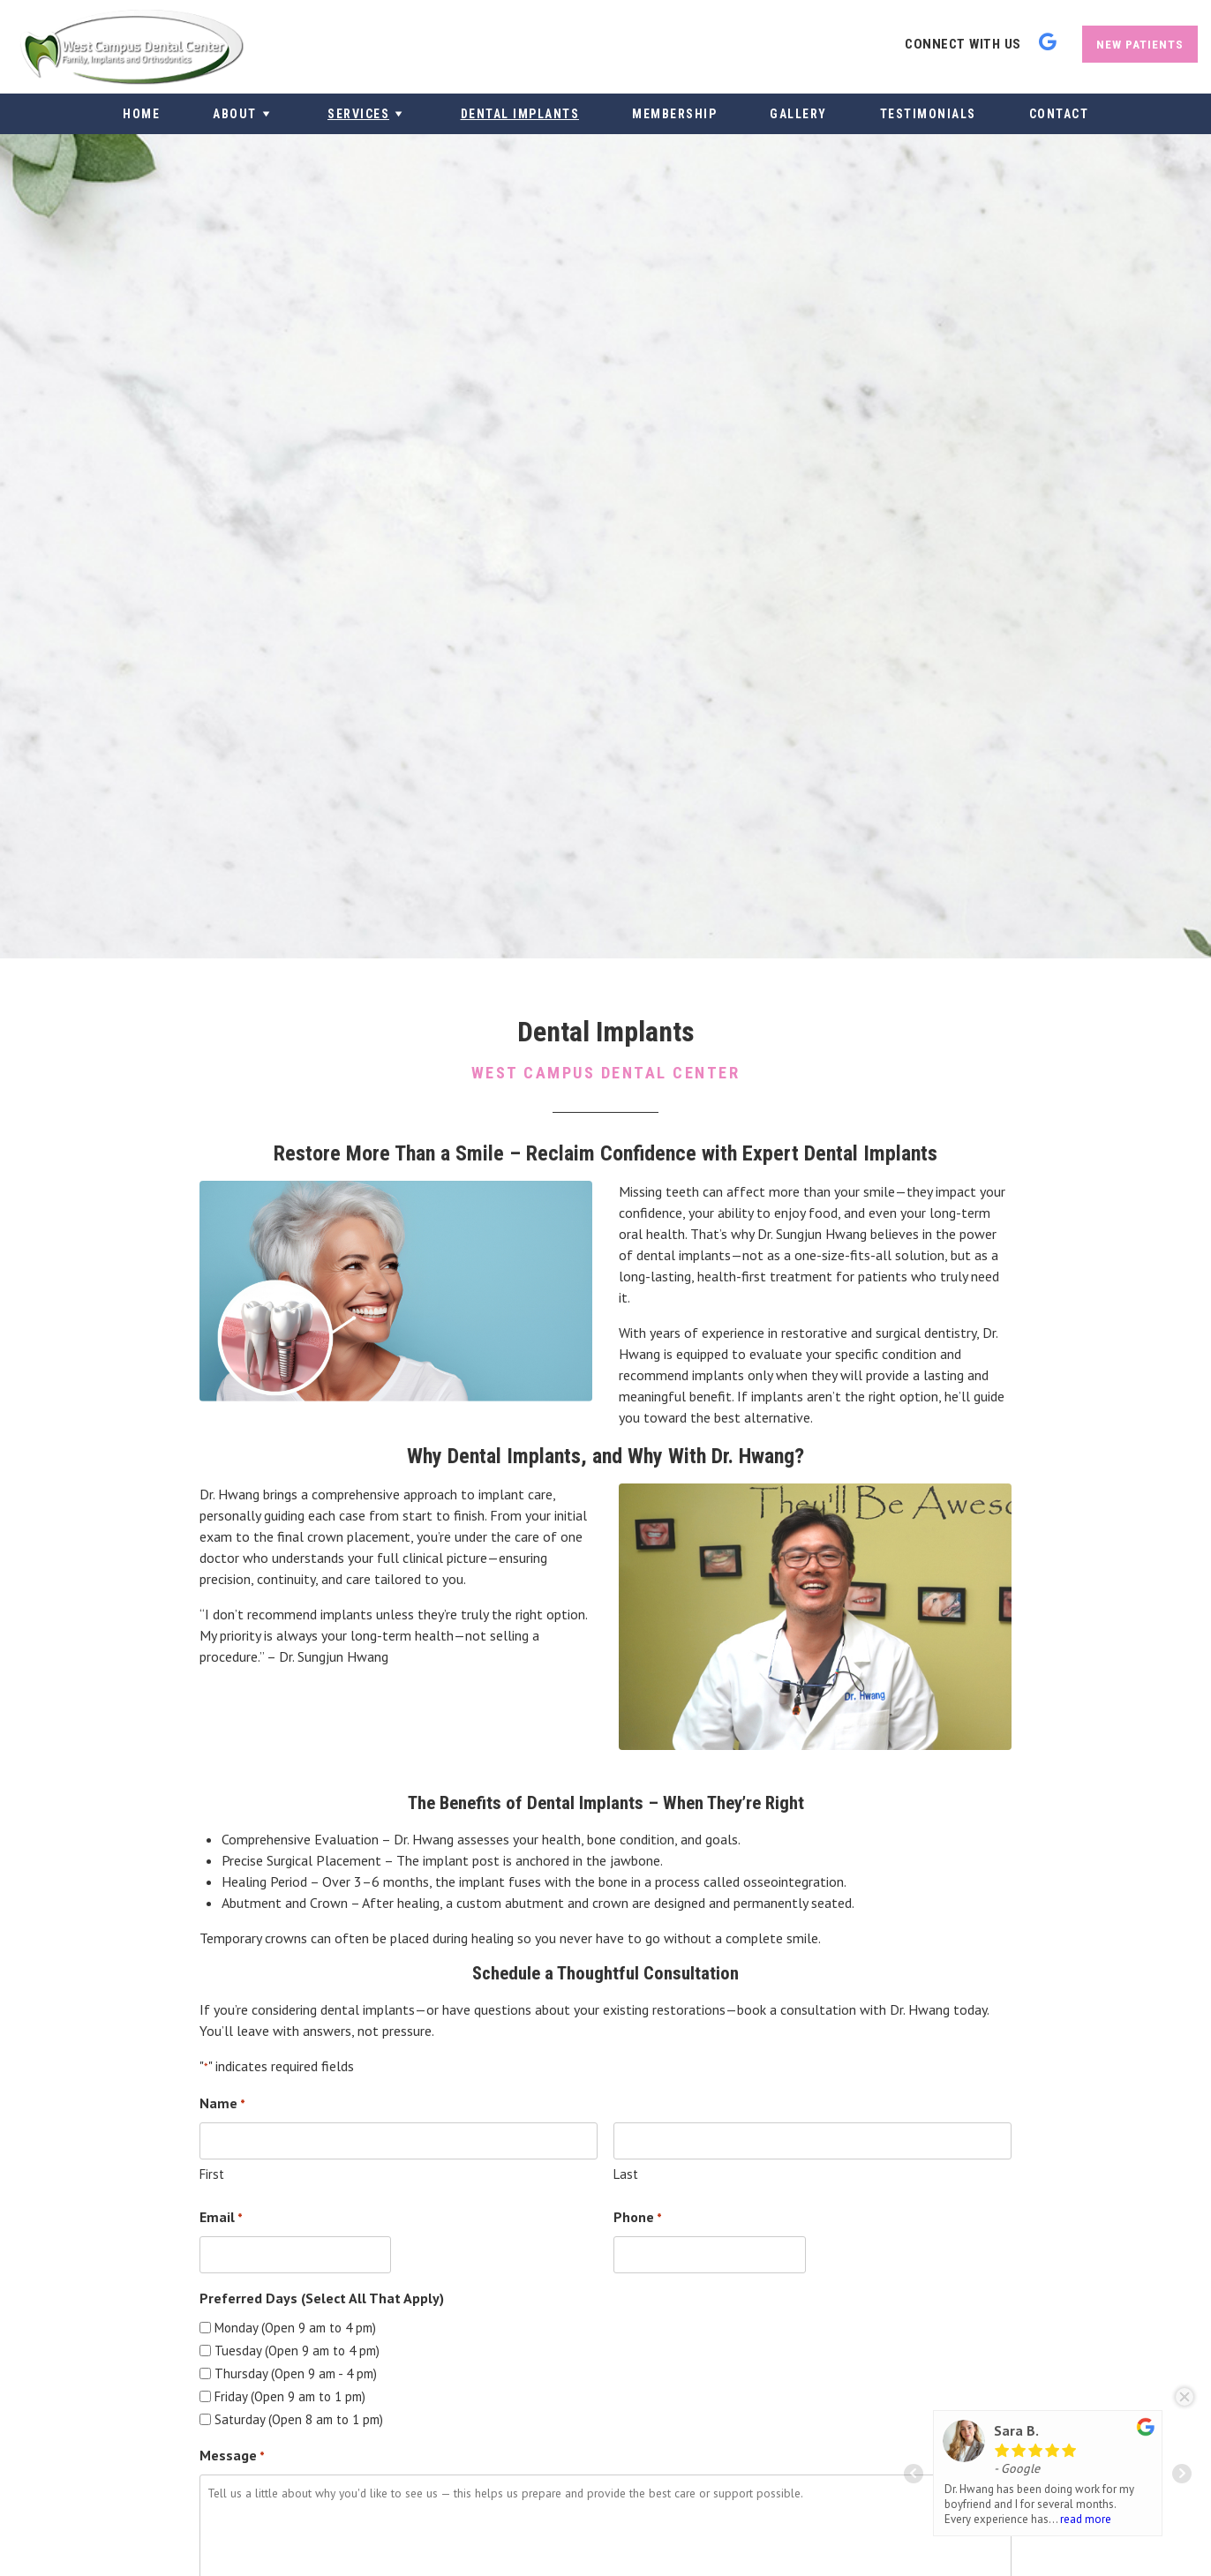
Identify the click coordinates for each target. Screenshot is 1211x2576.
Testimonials (928, 114)
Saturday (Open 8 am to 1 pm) (298, 2419)
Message (232, 2456)
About (244, 114)
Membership (674, 114)
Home (141, 114)
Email (221, 2218)
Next (1182, 2473)
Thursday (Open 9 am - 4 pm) (295, 2373)
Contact (1059, 114)
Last (625, 2174)
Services (367, 114)
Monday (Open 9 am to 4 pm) (295, 2327)
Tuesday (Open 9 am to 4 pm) (297, 2350)
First (211, 2174)
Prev (913, 2473)
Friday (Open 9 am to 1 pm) (289, 2396)
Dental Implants (520, 114)
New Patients (1140, 44)
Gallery (798, 114)
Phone (637, 2218)
